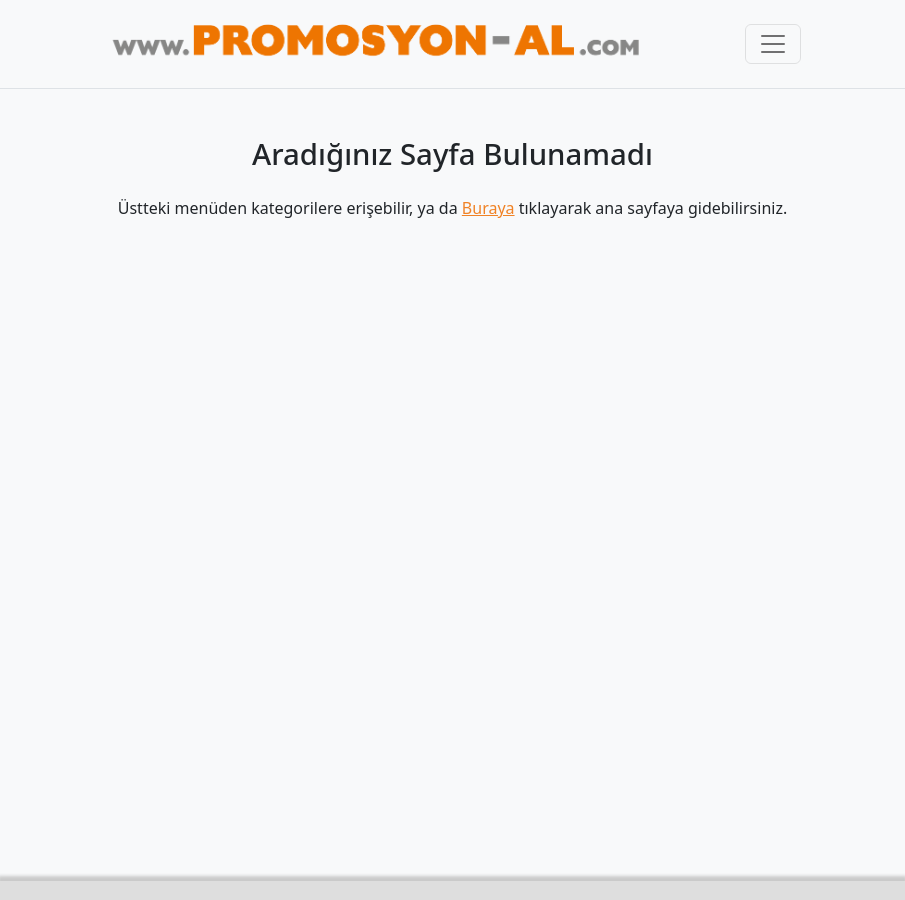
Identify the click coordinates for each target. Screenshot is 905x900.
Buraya (488, 208)
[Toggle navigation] (773, 44)
